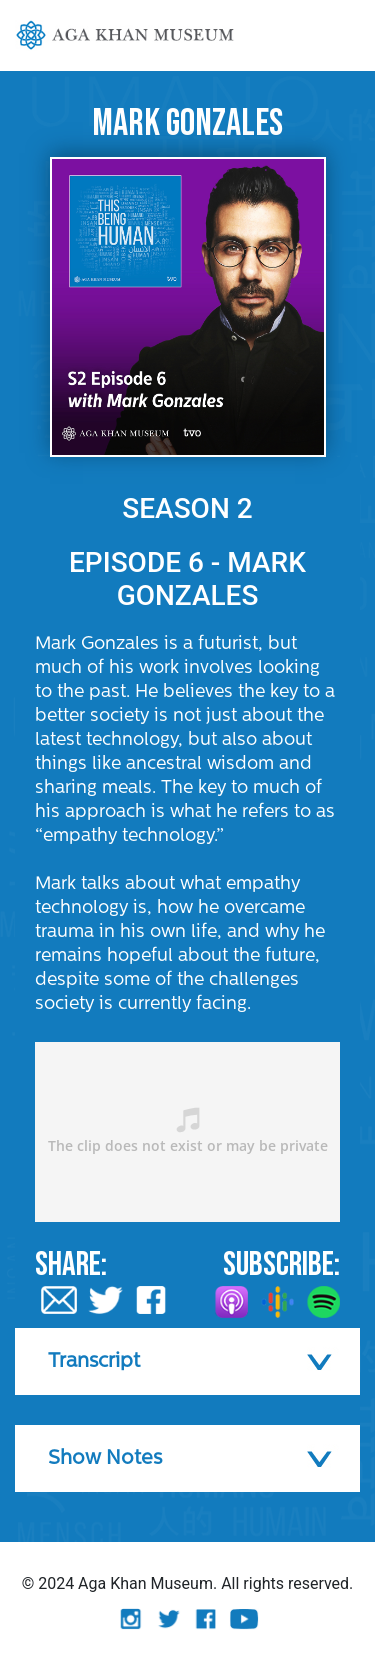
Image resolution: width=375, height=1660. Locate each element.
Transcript (94, 1362)
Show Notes (105, 1459)
